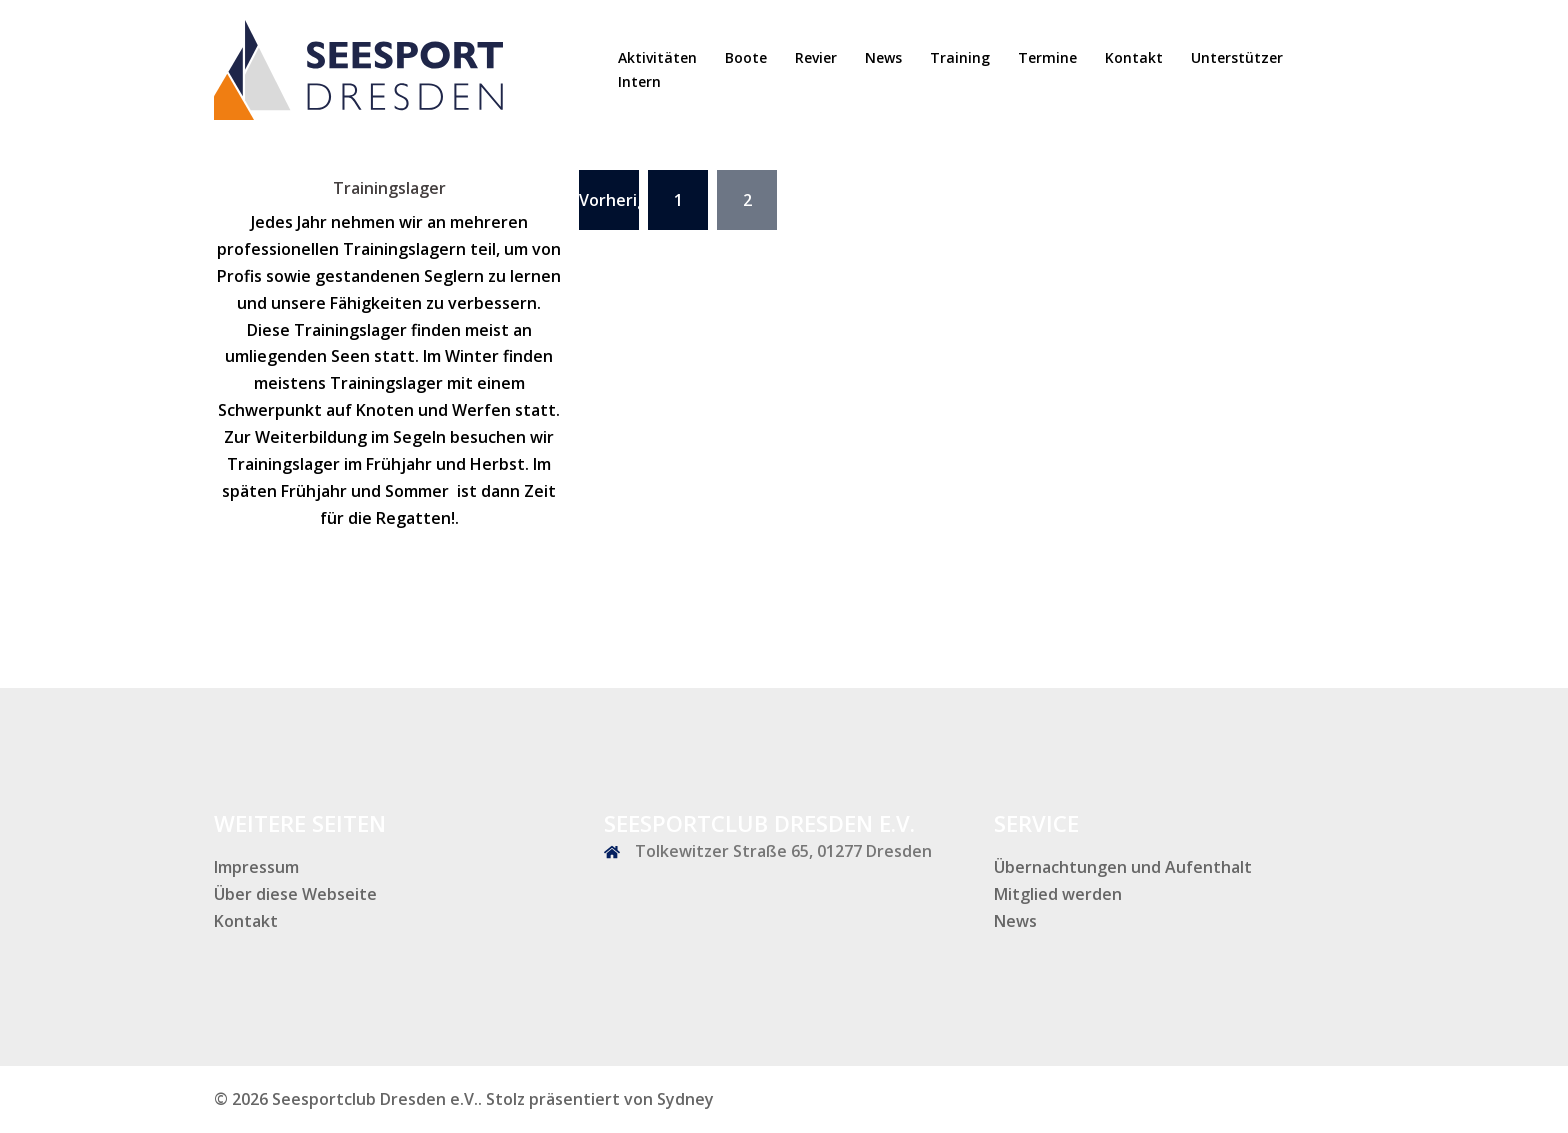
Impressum (256, 867)
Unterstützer (1237, 57)
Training (960, 57)
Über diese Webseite (295, 894)
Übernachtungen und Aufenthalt (1123, 867)
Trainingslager (389, 188)
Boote (746, 57)
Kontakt (1134, 57)
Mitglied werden (1058, 894)
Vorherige (609, 200)
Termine (1047, 57)
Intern (639, 81)
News (883, 57)
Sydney (685, 1099)
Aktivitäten (657, 57)
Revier (816, 57)
